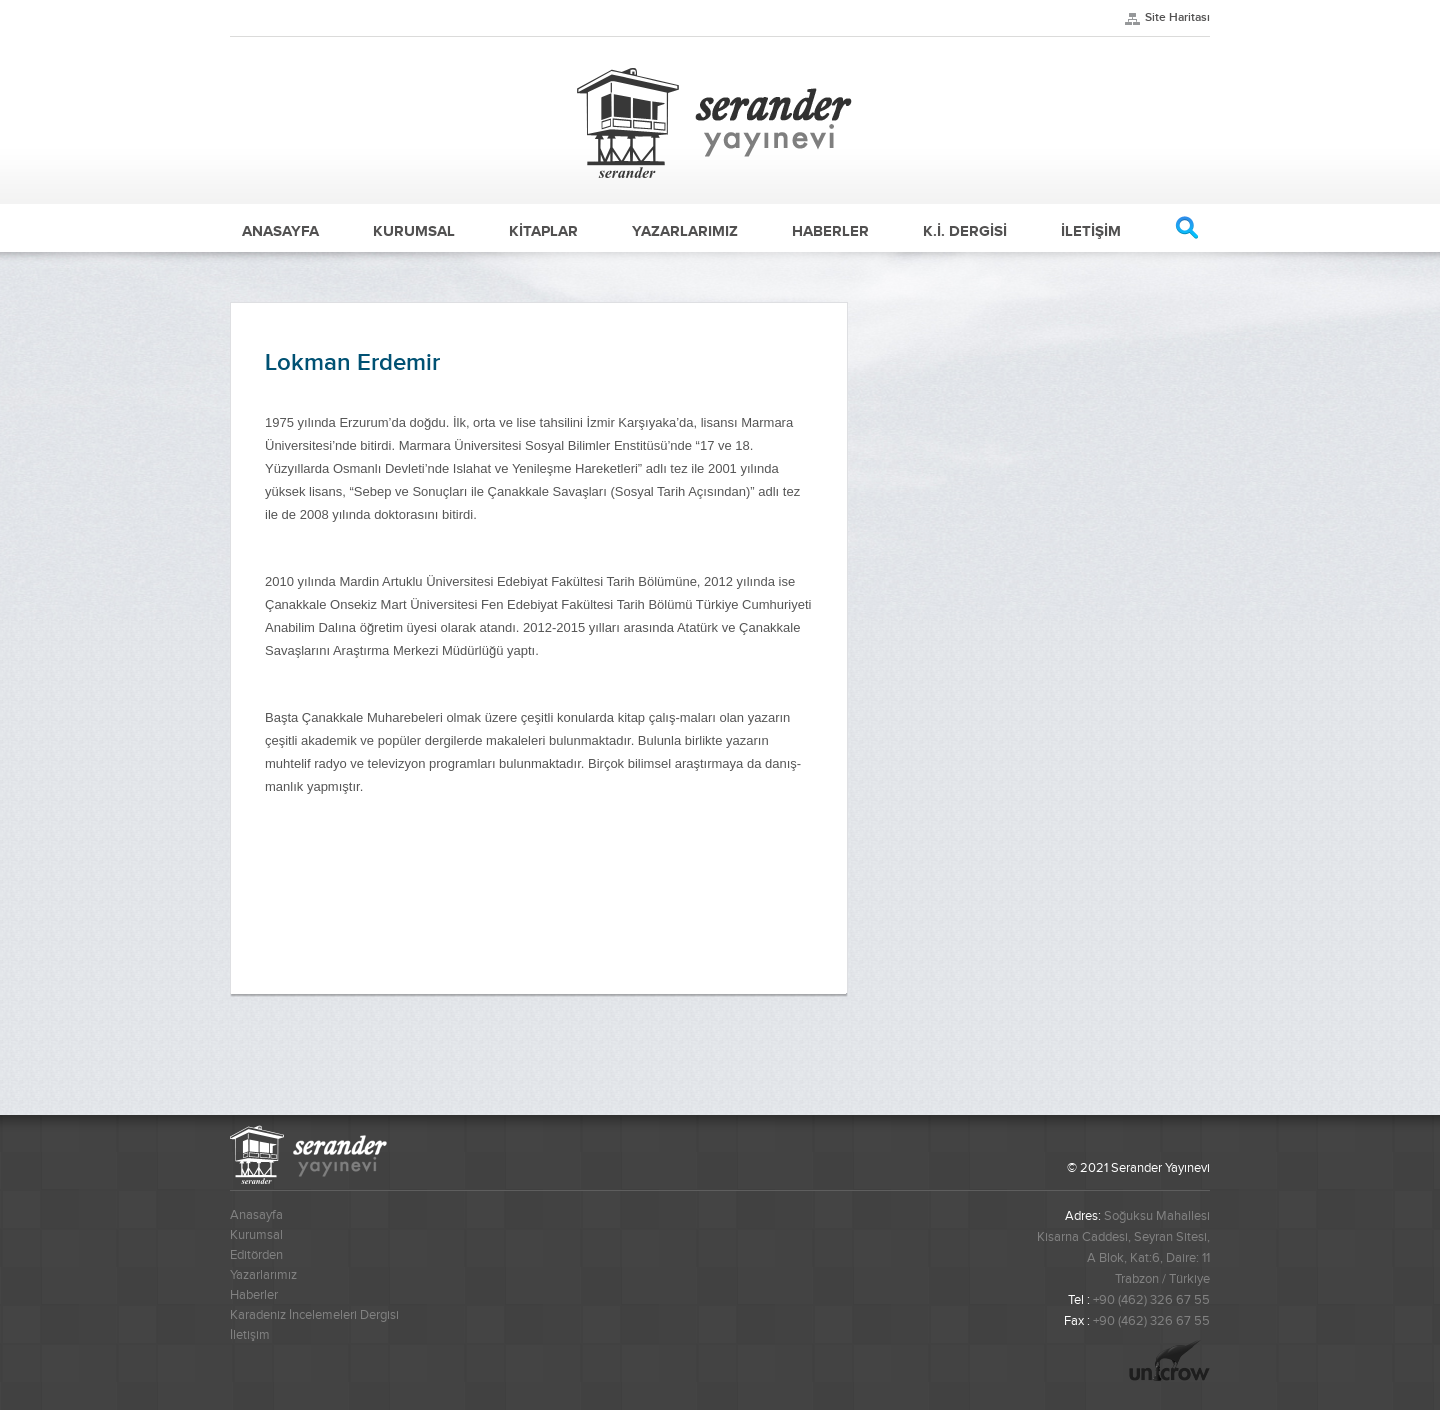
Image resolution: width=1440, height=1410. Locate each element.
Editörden (256, 1255)
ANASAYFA (280, 231)
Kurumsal (256, 1235)
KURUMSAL (414, 231)
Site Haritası (1177, 17)
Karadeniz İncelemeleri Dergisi (314, 1315)
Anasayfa (256, 1215)
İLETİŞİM (1091, 231)
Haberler (254, 1295)
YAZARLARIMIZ (685, 231)
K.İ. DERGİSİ (965, 231)
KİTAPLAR (543, 231)
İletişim (250, 1335)
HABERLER (830, 231)
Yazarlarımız (263, 1275)
